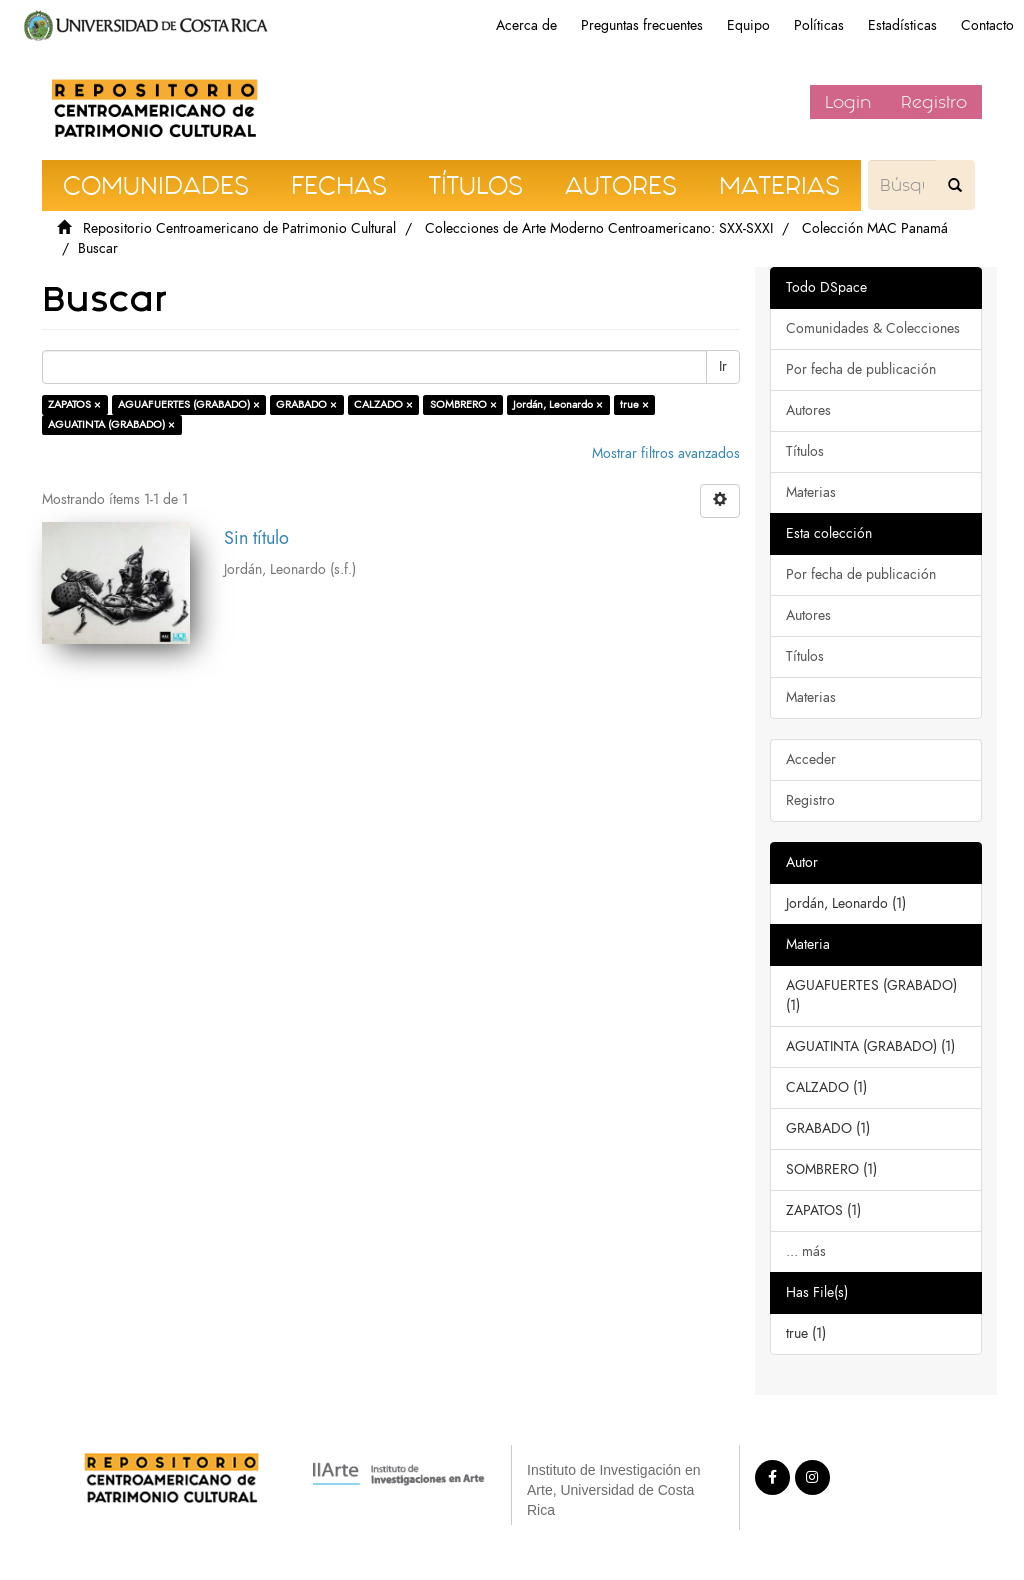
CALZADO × (383, 404)
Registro (934, 102)
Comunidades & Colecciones (873, 328)
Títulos (805, 451)
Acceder (811, 759)
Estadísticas (902, 25)
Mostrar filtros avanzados (666, 453)
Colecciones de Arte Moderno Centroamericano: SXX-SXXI (599, 228)
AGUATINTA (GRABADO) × (111, 424)
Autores (808, 410)
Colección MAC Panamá (875, 228)
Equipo (748, 25)
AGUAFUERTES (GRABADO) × (189, 404)
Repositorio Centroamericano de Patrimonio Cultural (239, 228)
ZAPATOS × (74, 404)
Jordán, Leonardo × (558, 404)
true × (634, 404)
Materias (811, 492)
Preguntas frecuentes (642, 25)
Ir (723, 366)
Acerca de (526, 25)
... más (806, 1251)
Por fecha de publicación (861, 369)
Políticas (819, 25)
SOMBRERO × (463, 404)
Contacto (987, 25)
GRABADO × (306, 404)
